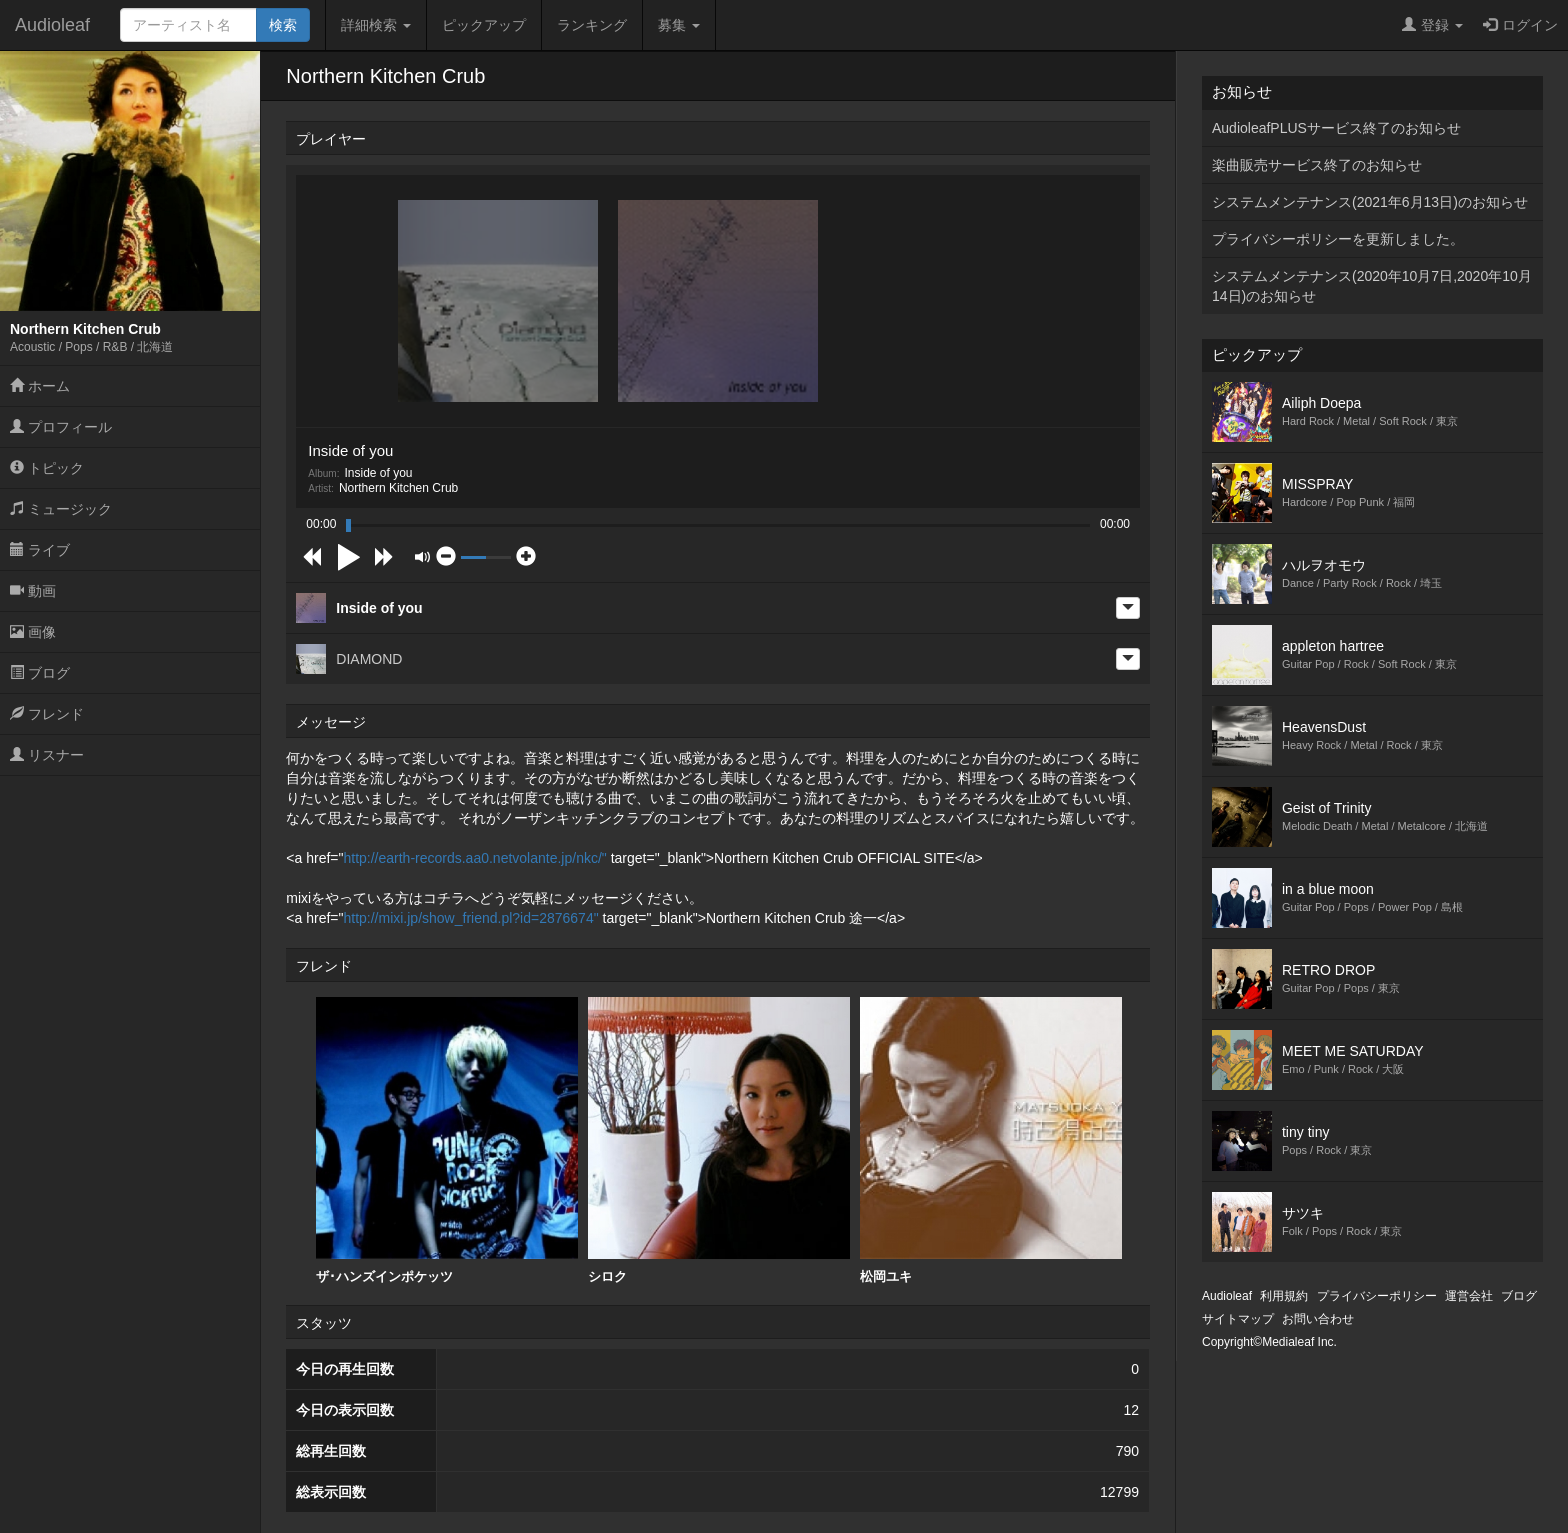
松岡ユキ (991, 1140)
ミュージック (61, 509)
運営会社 (1469, 1296)
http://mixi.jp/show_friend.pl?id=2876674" (470, 918)
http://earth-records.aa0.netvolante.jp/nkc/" (474, 858)
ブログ (40, 673)
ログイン (1520, 25)
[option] (447, 1141)
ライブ (40, 550)
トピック (47, 468)
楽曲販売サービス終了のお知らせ (1317, 165)
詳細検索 (376, 25)
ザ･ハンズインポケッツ (447, 1140)
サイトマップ (1238, 1319)
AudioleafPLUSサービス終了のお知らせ (1336, 128)
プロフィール (61, 427)
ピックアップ (484, 25)
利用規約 (1284, 1296)
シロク (719, 1140)
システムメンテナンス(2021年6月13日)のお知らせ (1370, 202)
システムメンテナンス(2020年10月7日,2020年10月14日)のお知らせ (1372, 286)
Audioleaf (52, 25)
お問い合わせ (1318, 1319)
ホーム (40, 386)
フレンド (47, 714)
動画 (33, 591)
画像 (33, 632)
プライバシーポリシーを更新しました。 (1338, 239)
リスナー (47, 755)
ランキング (592, 25)
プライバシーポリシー (1377, 1296)
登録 (1432, 25)
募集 (679, 25)
